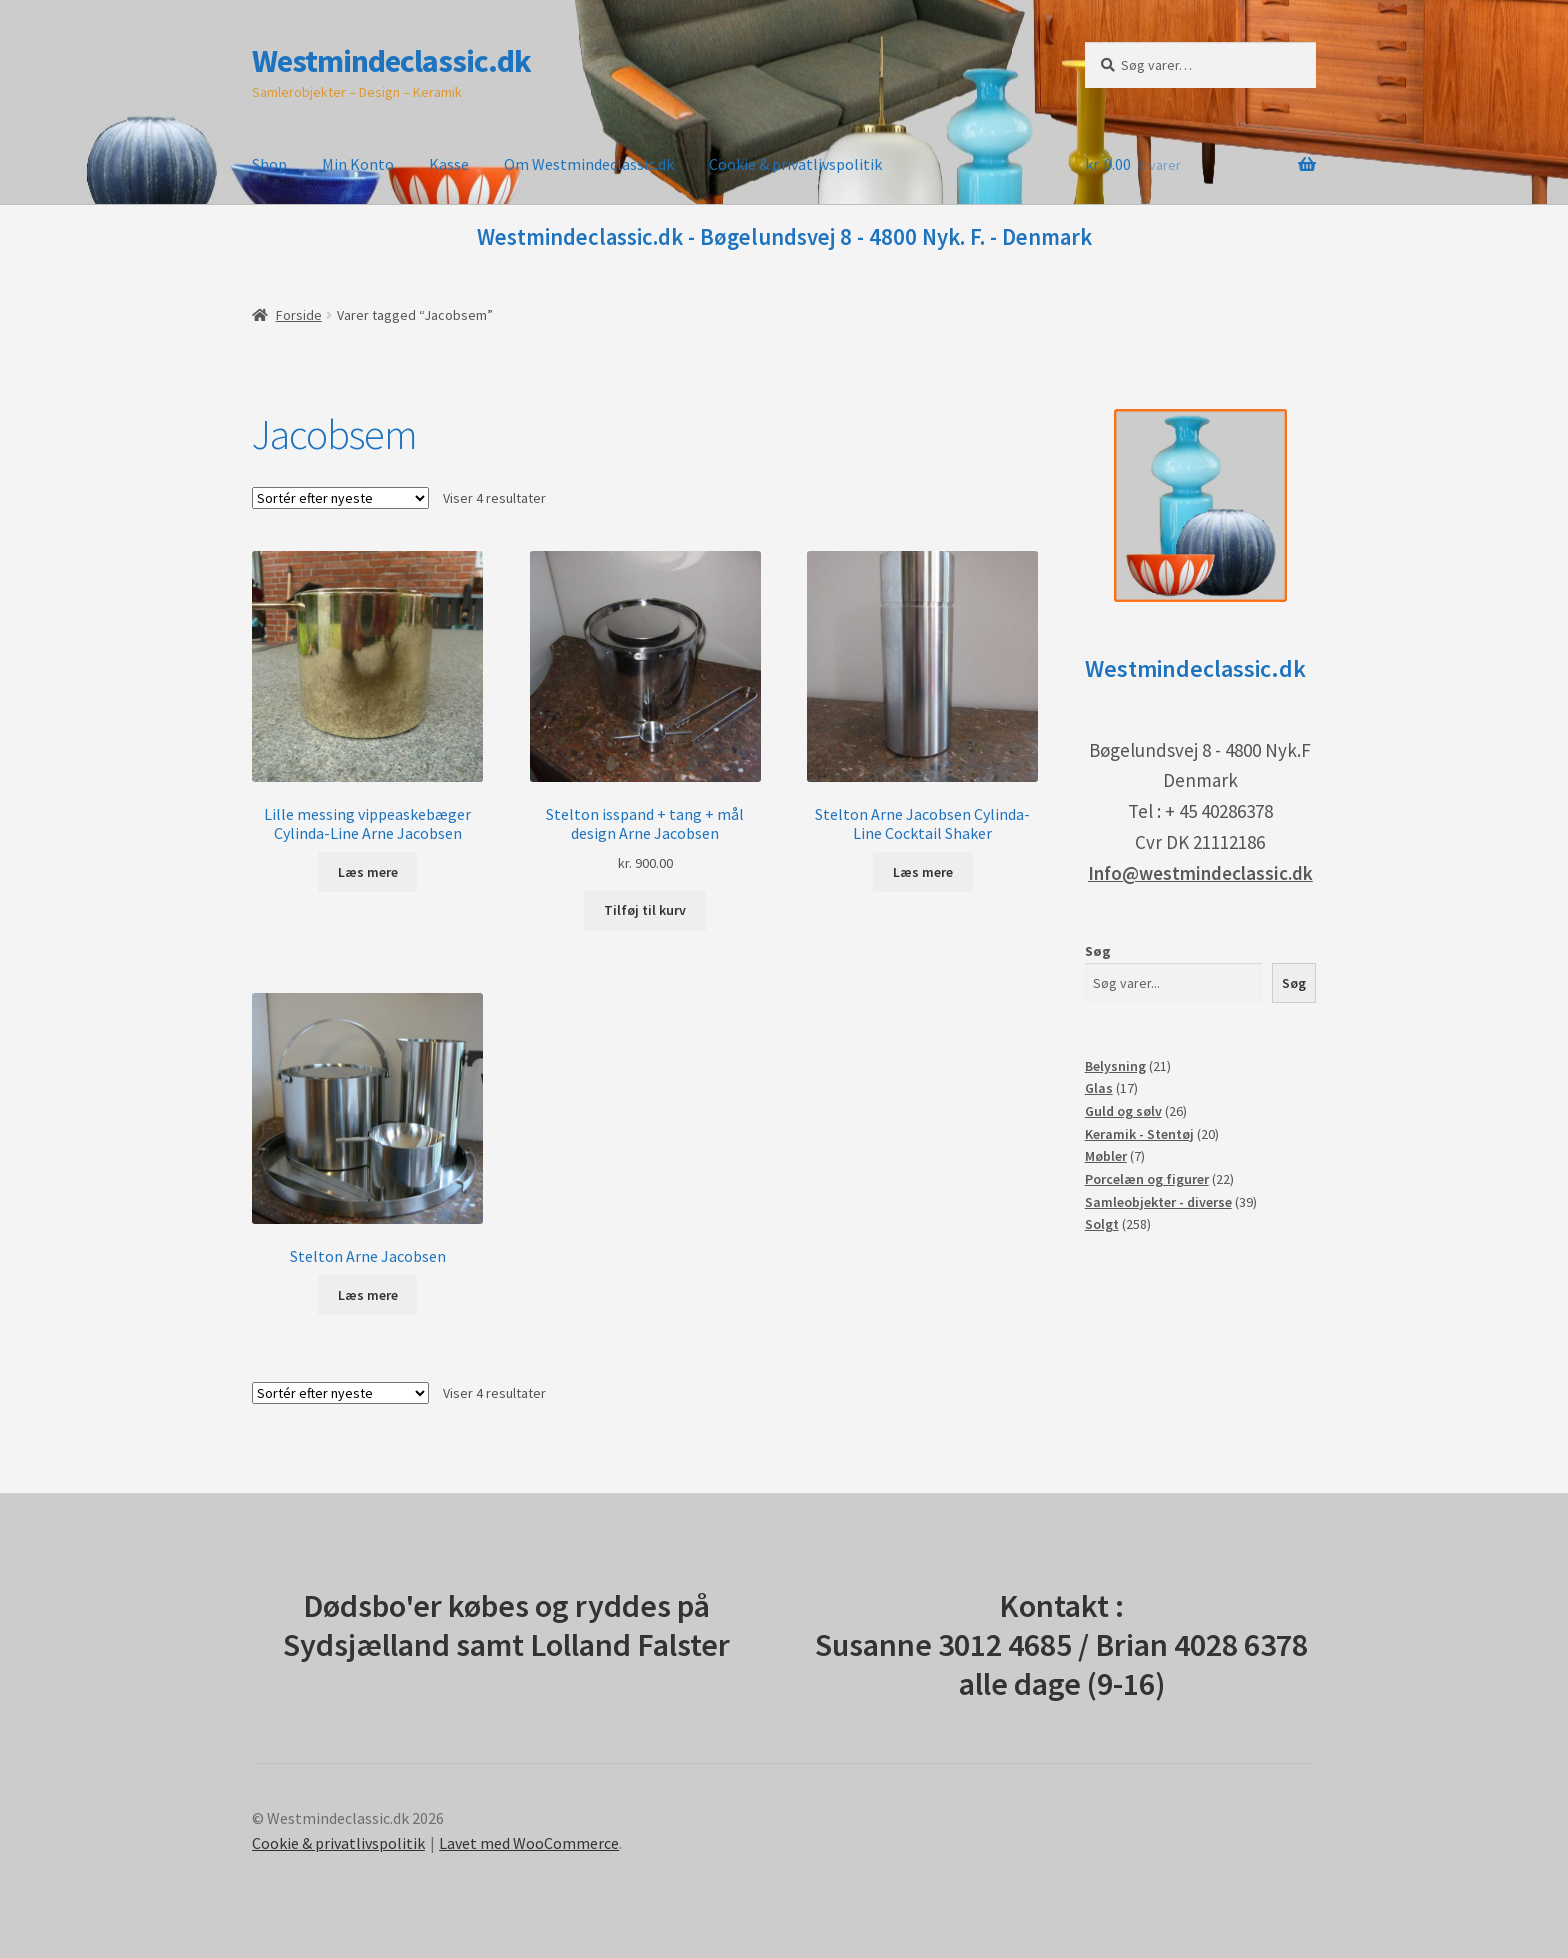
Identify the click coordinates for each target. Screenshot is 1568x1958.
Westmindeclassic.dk (391, 61)
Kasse (449, 164)
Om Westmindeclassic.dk (589, 164)
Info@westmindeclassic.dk (1200, 873)
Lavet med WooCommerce (529, 1843)
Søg (1098, 951)
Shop (269, 164)
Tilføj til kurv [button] (645, 910)
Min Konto (358, 164)
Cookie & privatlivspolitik (795, 164)
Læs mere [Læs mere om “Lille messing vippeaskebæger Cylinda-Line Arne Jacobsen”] (368, 872)
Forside (299, 315)
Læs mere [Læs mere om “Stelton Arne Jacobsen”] (368, 1295)
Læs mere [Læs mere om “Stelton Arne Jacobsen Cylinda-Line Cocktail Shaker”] (923, 872)
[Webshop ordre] (340, 498)
